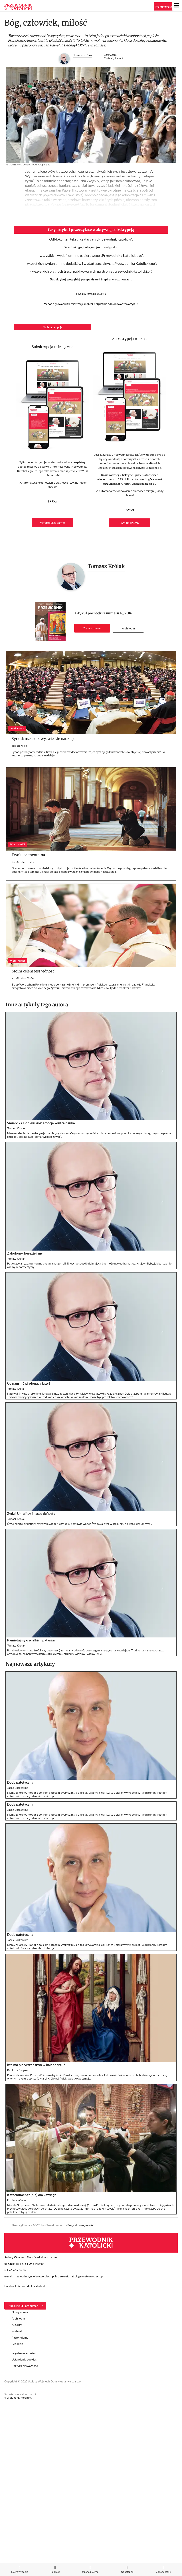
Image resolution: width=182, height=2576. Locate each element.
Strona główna (21, 2225)
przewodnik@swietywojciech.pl (34, 2276)
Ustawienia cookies (24, 2359)
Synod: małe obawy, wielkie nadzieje (43, 738)
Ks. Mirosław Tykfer (23, 861)
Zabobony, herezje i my (25, 1253)
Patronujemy (20, 2337)
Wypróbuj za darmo (52, 522)
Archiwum (128, 628)
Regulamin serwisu (24, 2353)
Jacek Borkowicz (17, 1787)
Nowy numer (20, 2312)
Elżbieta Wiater (16, 2200)
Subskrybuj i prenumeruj (24, 2305)
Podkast (17, 2331)
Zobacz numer (92, 628)
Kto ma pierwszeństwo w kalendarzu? (36, 2065)
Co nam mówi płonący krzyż (28, 1383)
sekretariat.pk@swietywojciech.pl (81, 2276)
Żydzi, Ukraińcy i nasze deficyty (31, 1514)
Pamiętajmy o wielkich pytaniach (32, 1640)
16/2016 (126, 613)
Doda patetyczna (20, 1782)
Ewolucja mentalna (28, 855)
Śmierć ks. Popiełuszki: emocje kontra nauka (41, 1123)
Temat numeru (55, 2225)
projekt (19, 2397)
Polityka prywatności (25, 2365)
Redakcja (17, 2343)
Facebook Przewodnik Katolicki (24, 2286)
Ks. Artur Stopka (17, 2070)
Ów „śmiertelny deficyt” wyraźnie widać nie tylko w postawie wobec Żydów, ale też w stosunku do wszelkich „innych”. (79, 1523)
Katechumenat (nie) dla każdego (31, 2195)
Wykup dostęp (129, 522)
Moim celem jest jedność (33, 971)
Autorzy (17, 2324)
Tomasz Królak (82, 55)
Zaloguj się (99, 293)
